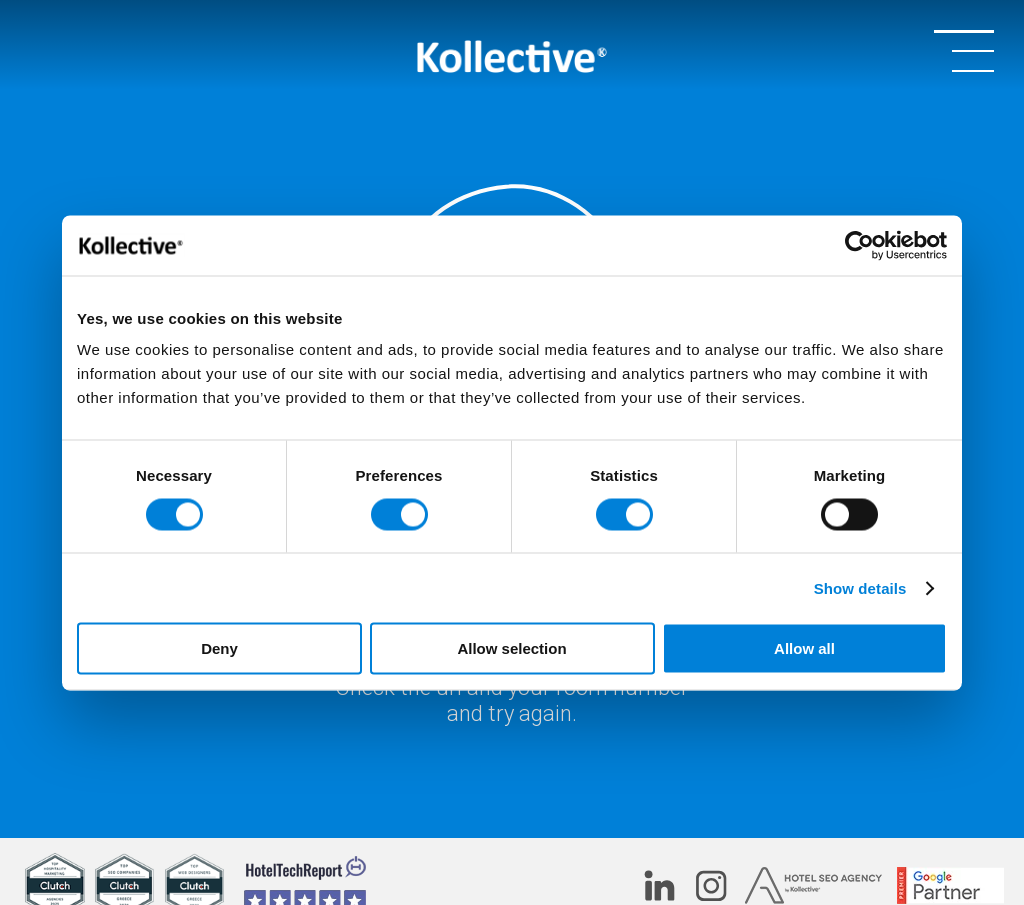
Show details (860, 587)
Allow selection (511, 648)
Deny (219, 648)
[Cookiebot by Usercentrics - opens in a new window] (859, 245)
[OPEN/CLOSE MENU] (964, 50)
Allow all (804, 648)
